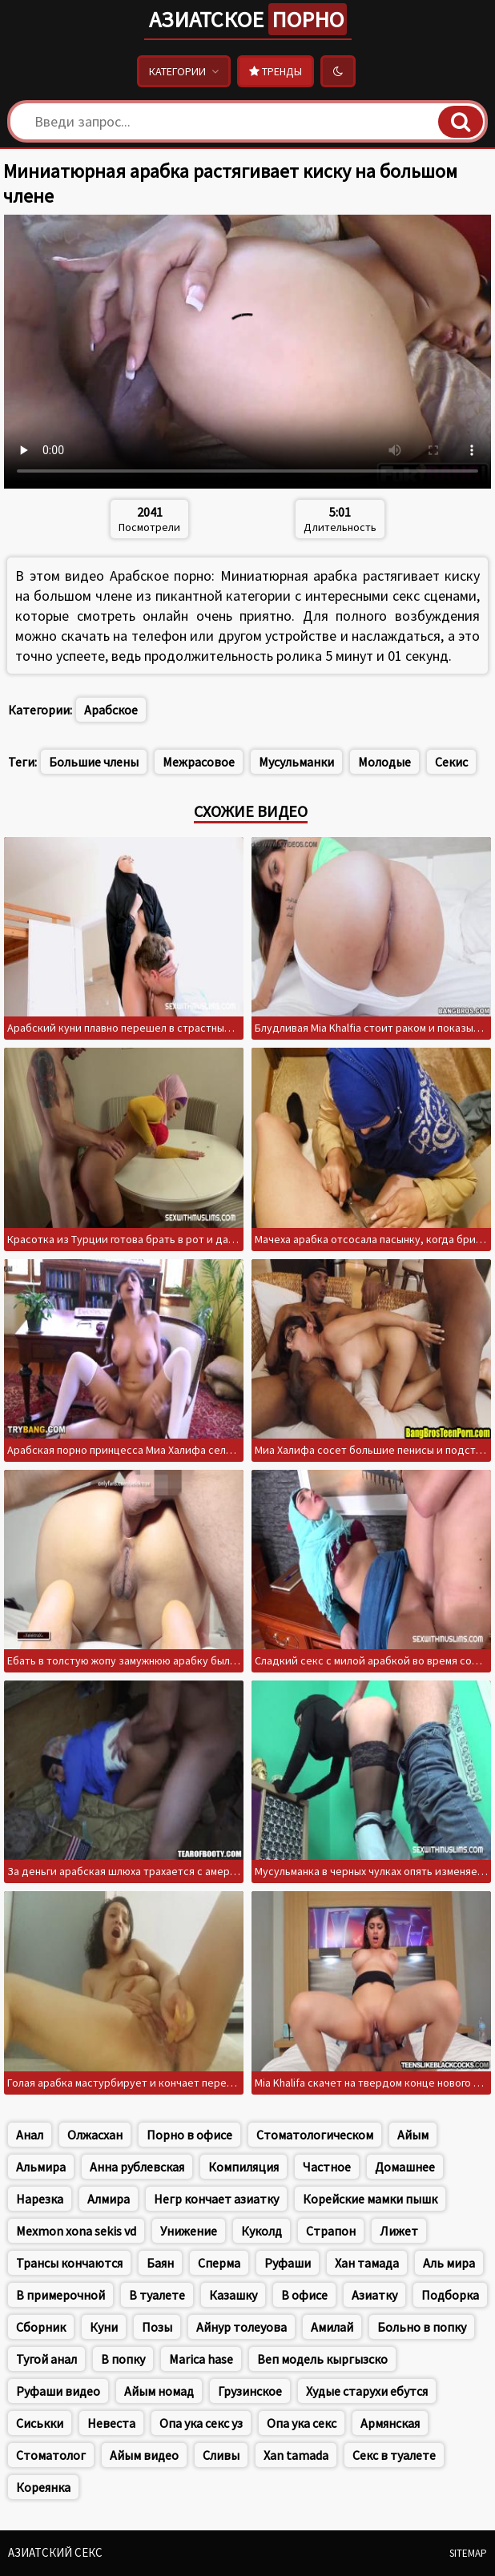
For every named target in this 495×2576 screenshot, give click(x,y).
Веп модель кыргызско (322, 2359)
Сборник (41, 2327)
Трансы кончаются (69, 2263)
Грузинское (250, 2391)
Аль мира (449, 2263)
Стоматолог (51, 2455)
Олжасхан (95, 2135)
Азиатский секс (55, 2552)
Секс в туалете (394, 2455)
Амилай (332, 2327)
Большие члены (94, 762)
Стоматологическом (314, 2135)
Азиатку (374, 2295)
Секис (451, 762)
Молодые (384, 762)
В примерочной (60, 2295)
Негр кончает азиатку (216, 2199)
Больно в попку (421, 2327)
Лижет (399, 2231)
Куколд (261, 2231)
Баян (160, 2263)
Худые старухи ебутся (367, 2391)
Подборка (450, 2295)
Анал (29, 2135)
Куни (104, 2327)
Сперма (219, 2263)
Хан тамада (367, 2263)
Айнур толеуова (241, 2327)
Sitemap (468, 2553)
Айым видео (144, 2455)
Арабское (111, 710)
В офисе (304, 2295)
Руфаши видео (58, 2391)
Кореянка (43, 2487)
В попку (123, 2359)
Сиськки (39, 2423)
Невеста (111, 2423)
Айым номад (159, 2391)
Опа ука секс (301, 2423)
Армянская (390, 2423)
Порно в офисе (189, 2135)
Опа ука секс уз (201, 2423)
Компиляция (243, 2167)
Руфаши (287, 2263)
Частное (327, 2167)
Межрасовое (199, 762)
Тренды (275, 71)
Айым (413, 2135)
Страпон (331, 2231)
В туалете (157, 2295)
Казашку (233, 2295)
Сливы (221, 2455)
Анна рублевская (137, 2167)
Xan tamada (296, 2455)
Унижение (188, 2231)
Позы (157, 2327)
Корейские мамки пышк (370, 2199)
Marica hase (201, 2359)
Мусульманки (296, 762)
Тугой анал (46, 2359)
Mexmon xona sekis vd (76, 2231)
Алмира (108, 2199)
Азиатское (248, 19)
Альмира (41, 2167)
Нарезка (39, 2199)
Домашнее (405, 2167)
